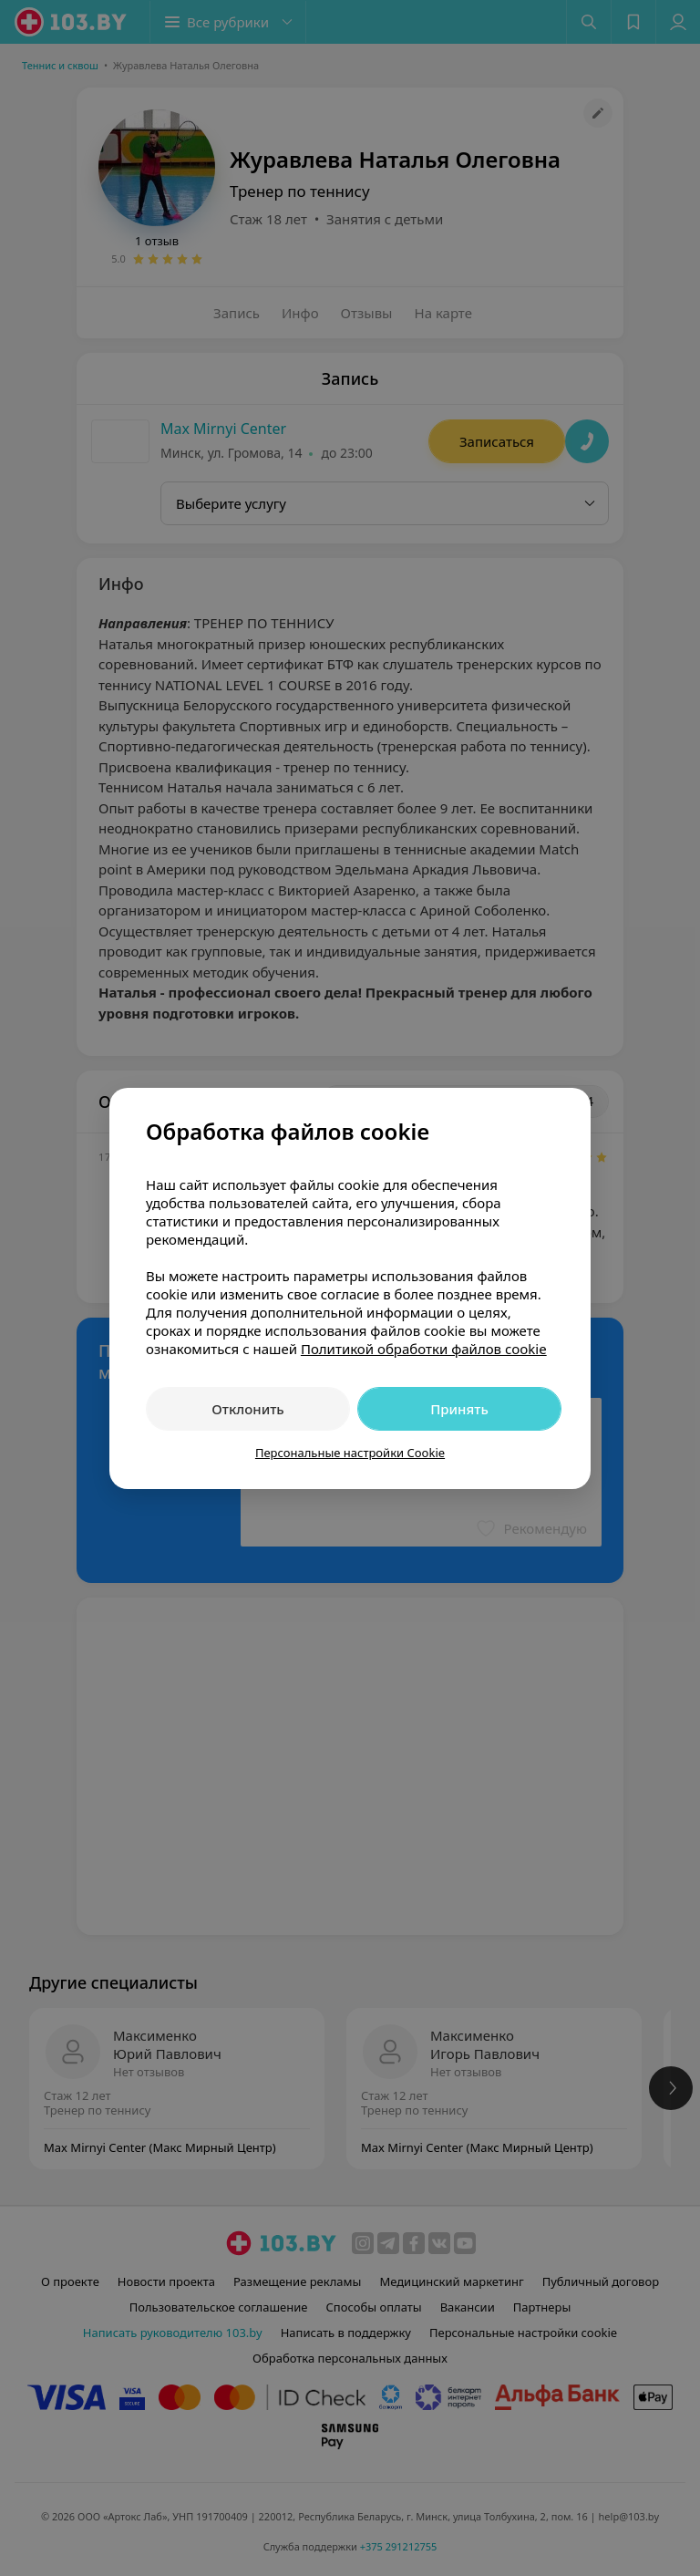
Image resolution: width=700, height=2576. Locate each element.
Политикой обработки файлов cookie (424, 1349)
